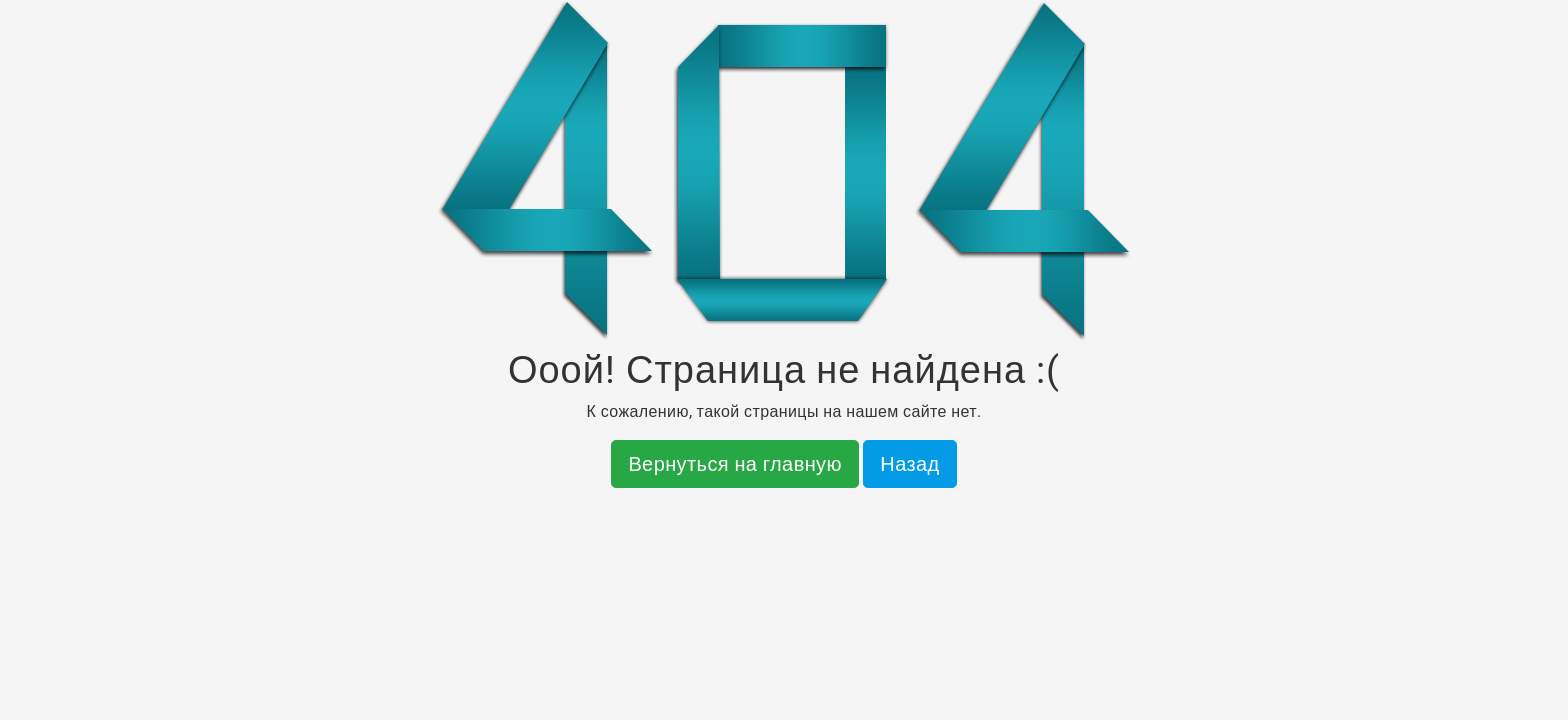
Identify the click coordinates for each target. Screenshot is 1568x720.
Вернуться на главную (735, 464)
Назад (909, 464)
